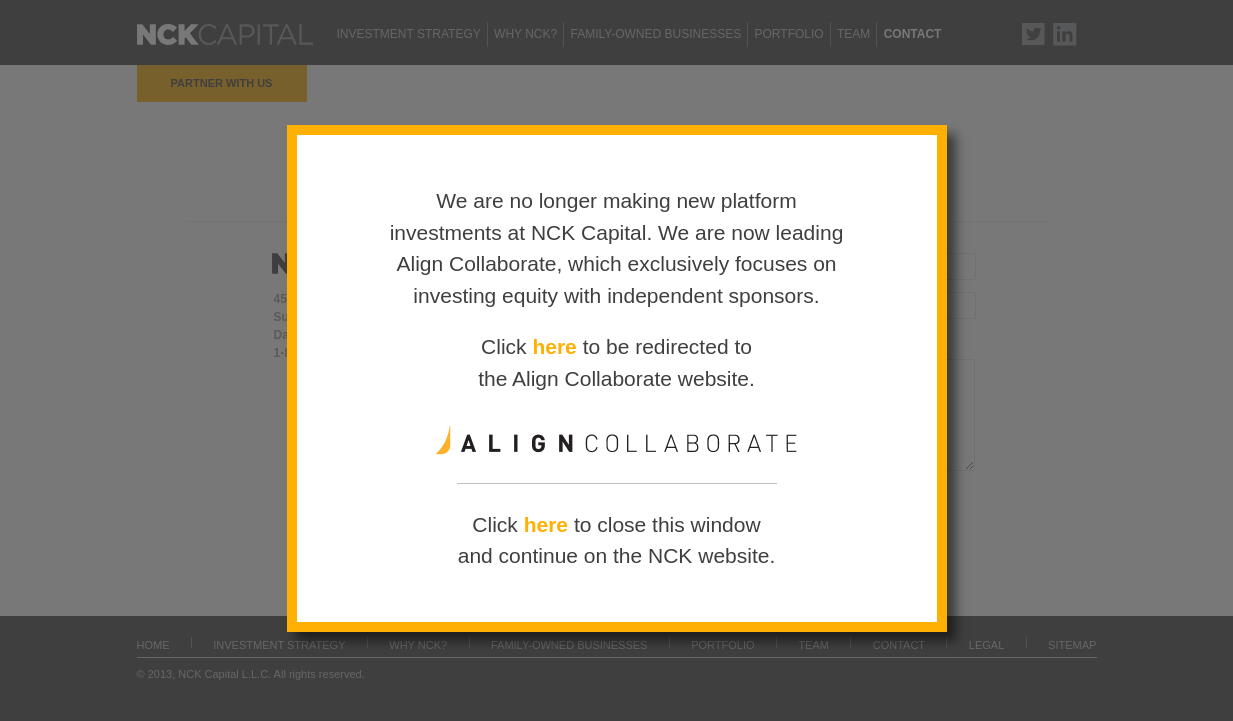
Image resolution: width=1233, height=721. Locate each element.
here (554, 347)
